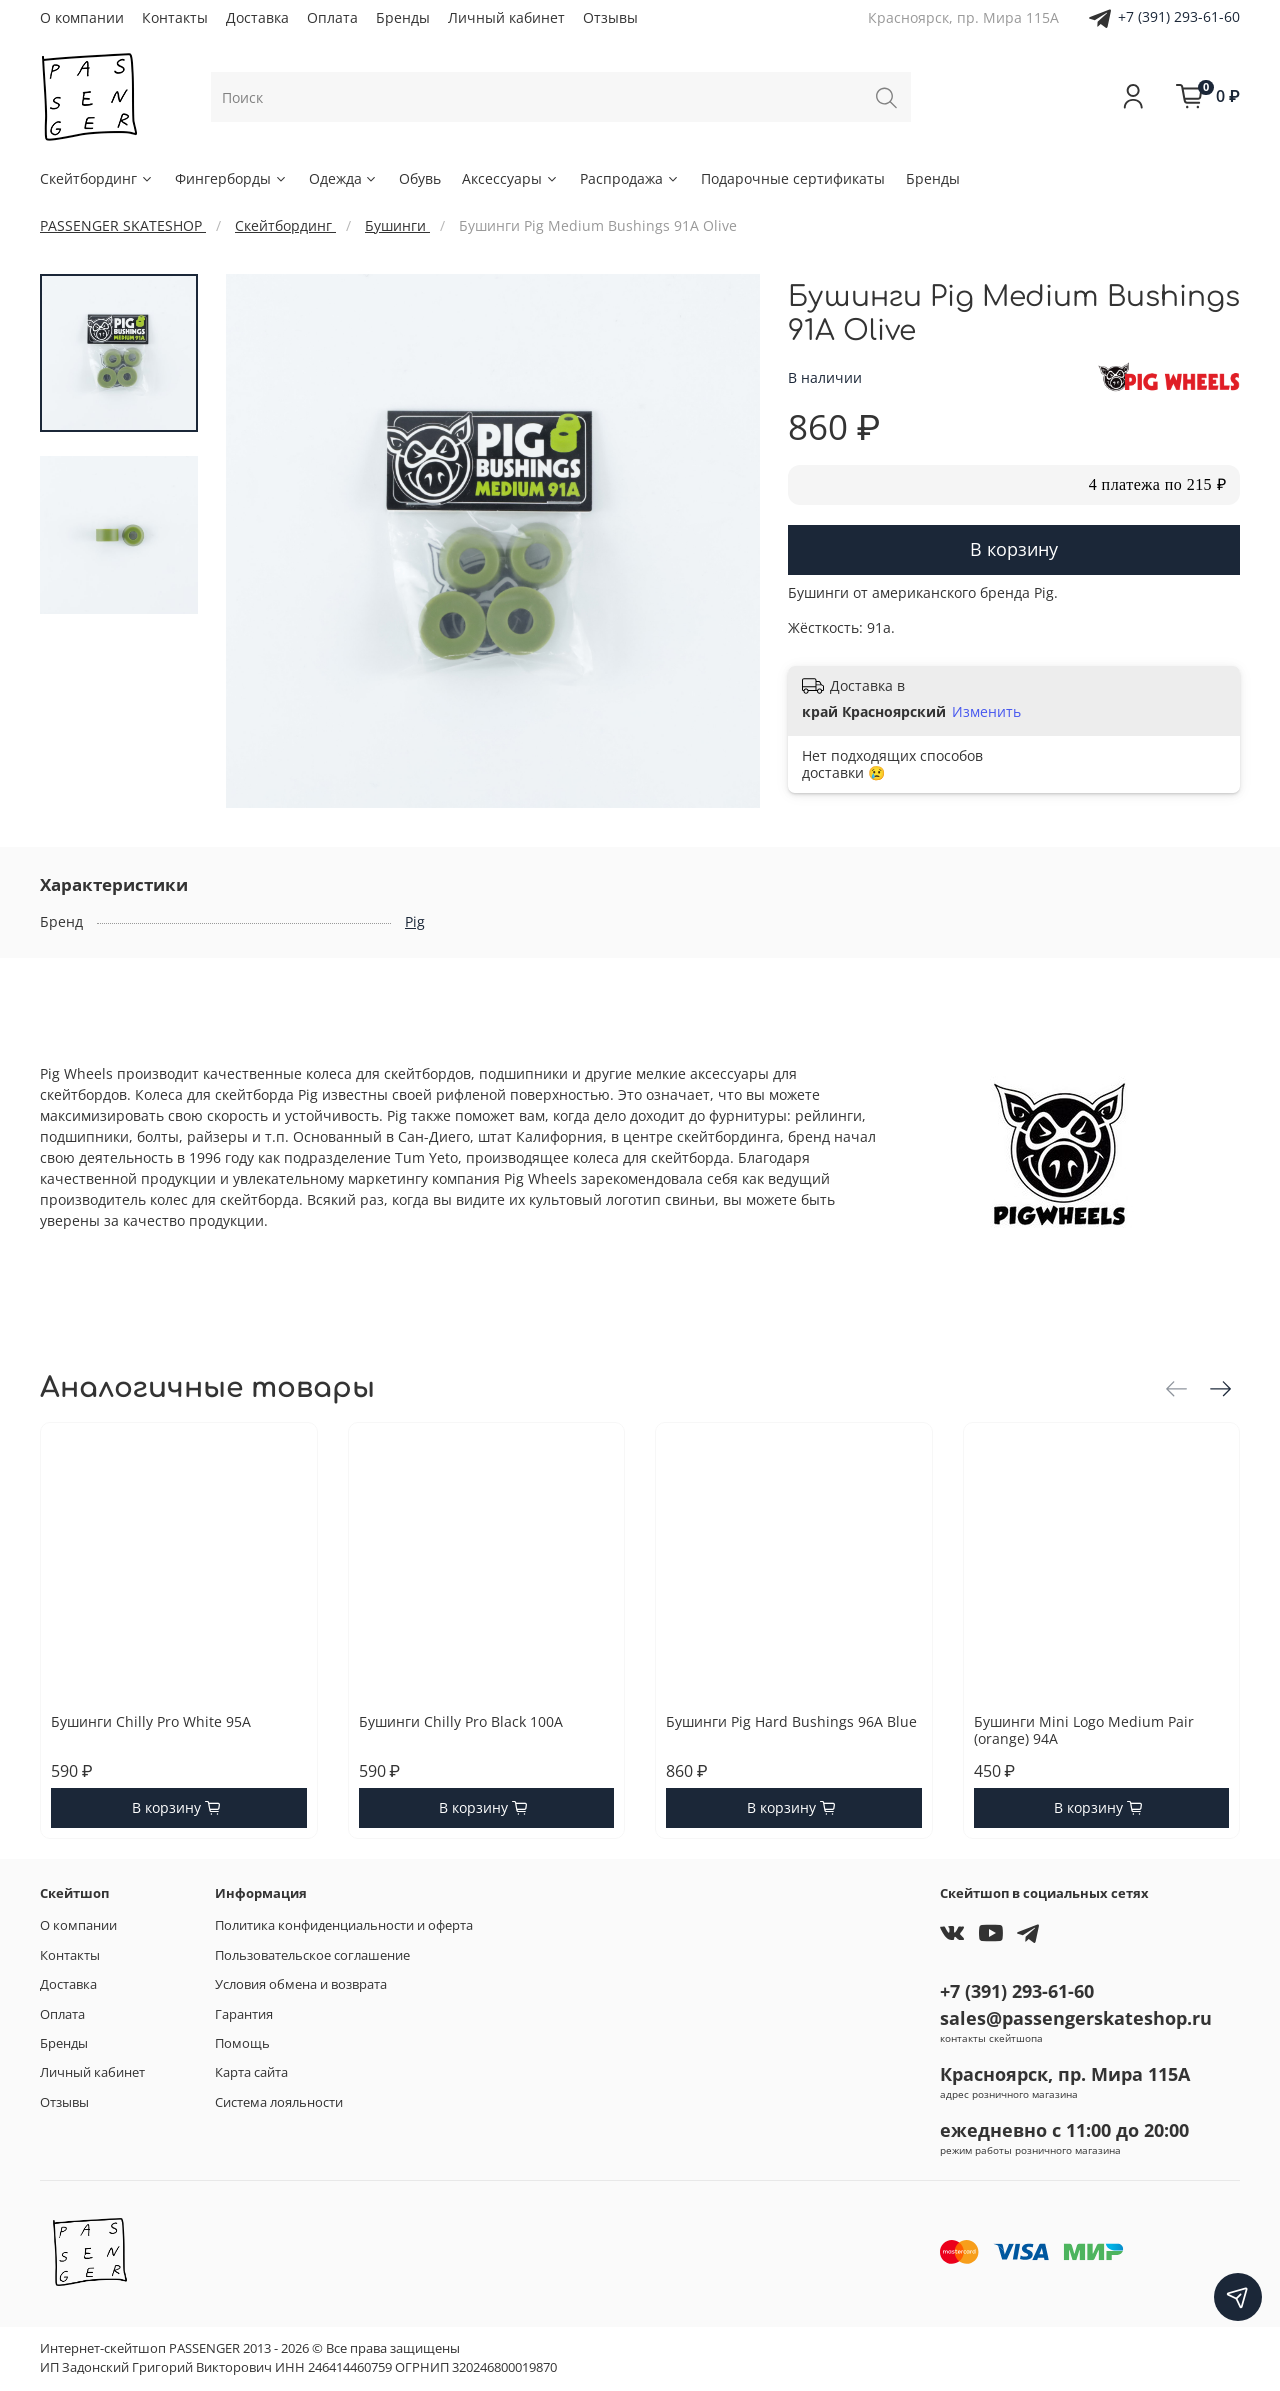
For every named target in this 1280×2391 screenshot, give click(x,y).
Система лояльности (279, 2102)
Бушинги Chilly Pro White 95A (151, 1721)
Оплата (332, 17)
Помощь (242, 2043)
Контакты (175, 17)
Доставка (257, 17)
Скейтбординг (97, 178)
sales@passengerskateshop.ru (1076, 2018)
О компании (82, 17)
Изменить (986, 712)
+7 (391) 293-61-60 (1179, 16)
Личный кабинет (506, 17)
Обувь (420, 178)
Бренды (403, 17)
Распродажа (630, 178)
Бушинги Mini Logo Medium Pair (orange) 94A (1084, 1730)
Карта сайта (251, 2072)
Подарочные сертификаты (793, 178)
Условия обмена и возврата (301, 1984)
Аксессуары (510, 178)
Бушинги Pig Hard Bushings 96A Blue (791, 1721)
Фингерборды (231, 178)
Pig (415, 921)
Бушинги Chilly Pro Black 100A (461, 1721)
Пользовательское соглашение (312, 1955)
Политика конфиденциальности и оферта (344, 1925)
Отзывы (610, 17)
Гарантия (244, 2014)
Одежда (344, 178)
